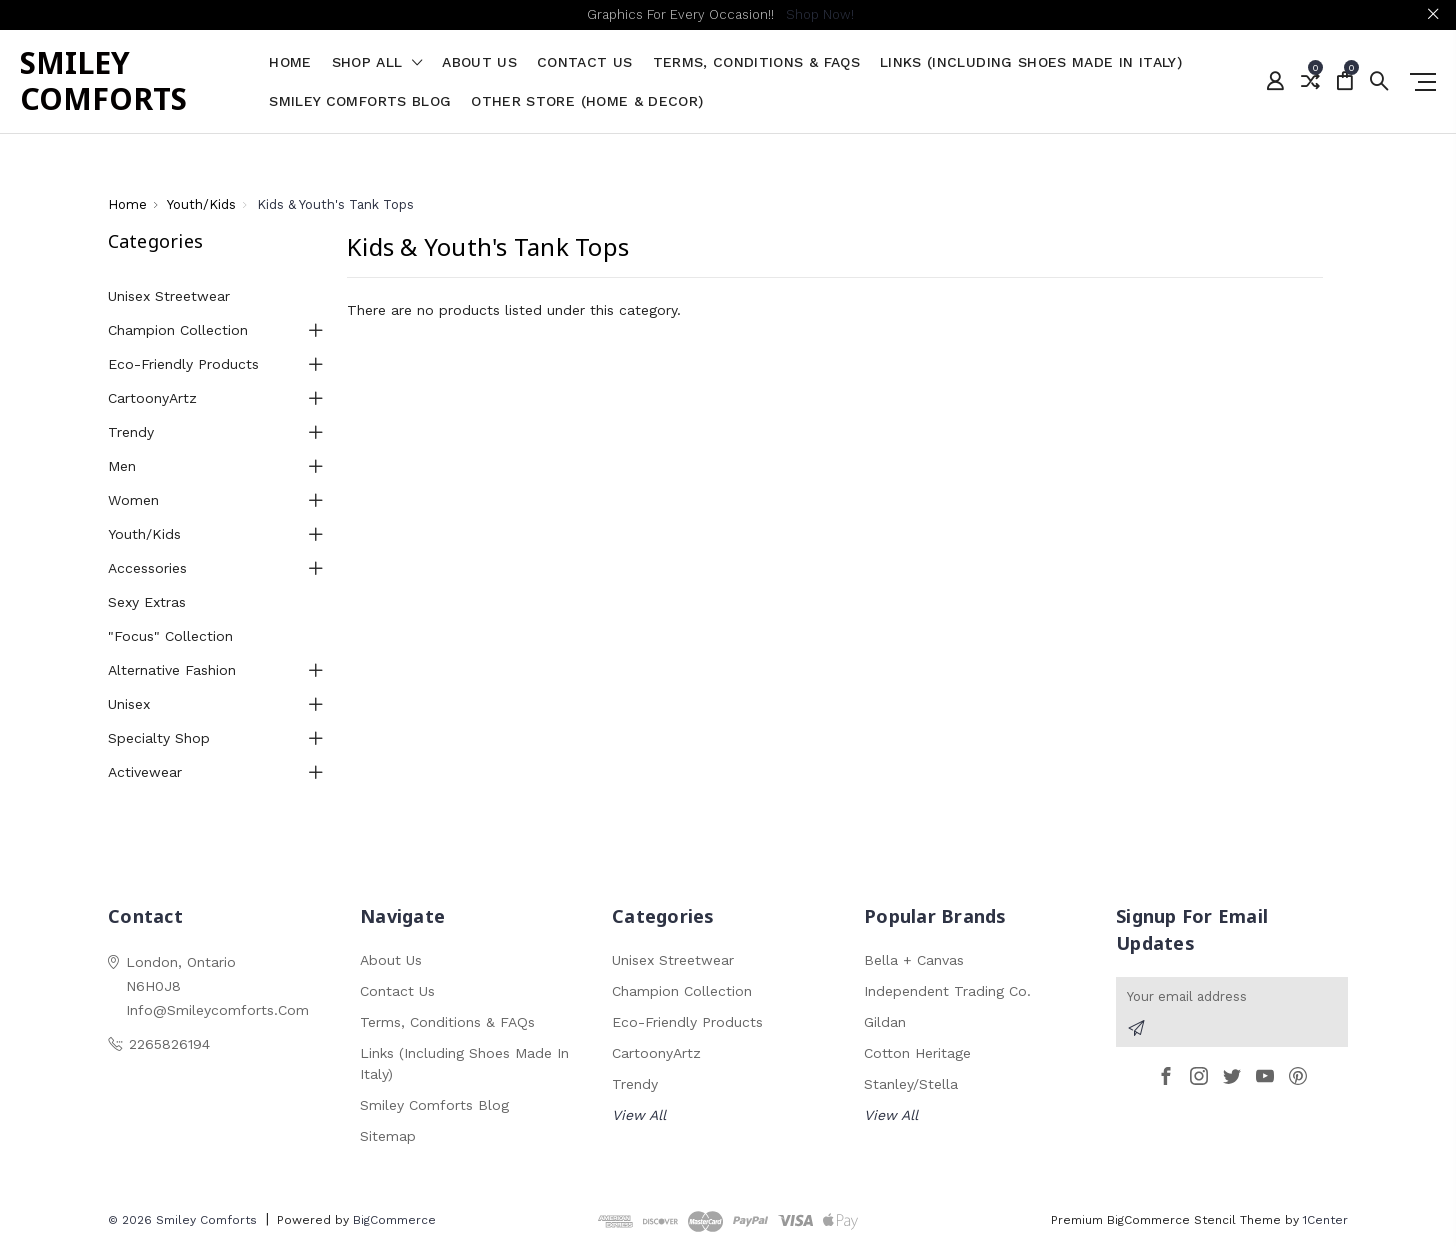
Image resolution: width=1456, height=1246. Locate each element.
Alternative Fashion (172, 670)
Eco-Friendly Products (183, 364)
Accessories (147, 568)
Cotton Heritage (917, 1053)
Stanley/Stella (911, 1084)
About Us (479, 62)
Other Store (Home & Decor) (587, 101)
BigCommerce (394, 1220)
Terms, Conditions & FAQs (756, 62)
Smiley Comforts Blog (360, 101)
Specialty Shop (159, 738)
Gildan (885, 1022)
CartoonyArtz (152, 398)
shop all (377, 62)
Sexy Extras (147, 602)
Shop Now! (820, 14)
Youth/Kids (144, 534)
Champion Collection (178, 330)
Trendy (131, 432)
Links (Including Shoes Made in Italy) (1031, 62)
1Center (1325, 1220)
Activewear (145, 772)
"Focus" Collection (170, 636)
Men (122, 466)
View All (639, 1115)
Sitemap (388, 1136)
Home (290, 62)
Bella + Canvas (914, 960)
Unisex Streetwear (169, 296)
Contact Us (585, 62)
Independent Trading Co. (947, 991)
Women (133, 500)
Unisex (129, 704)
